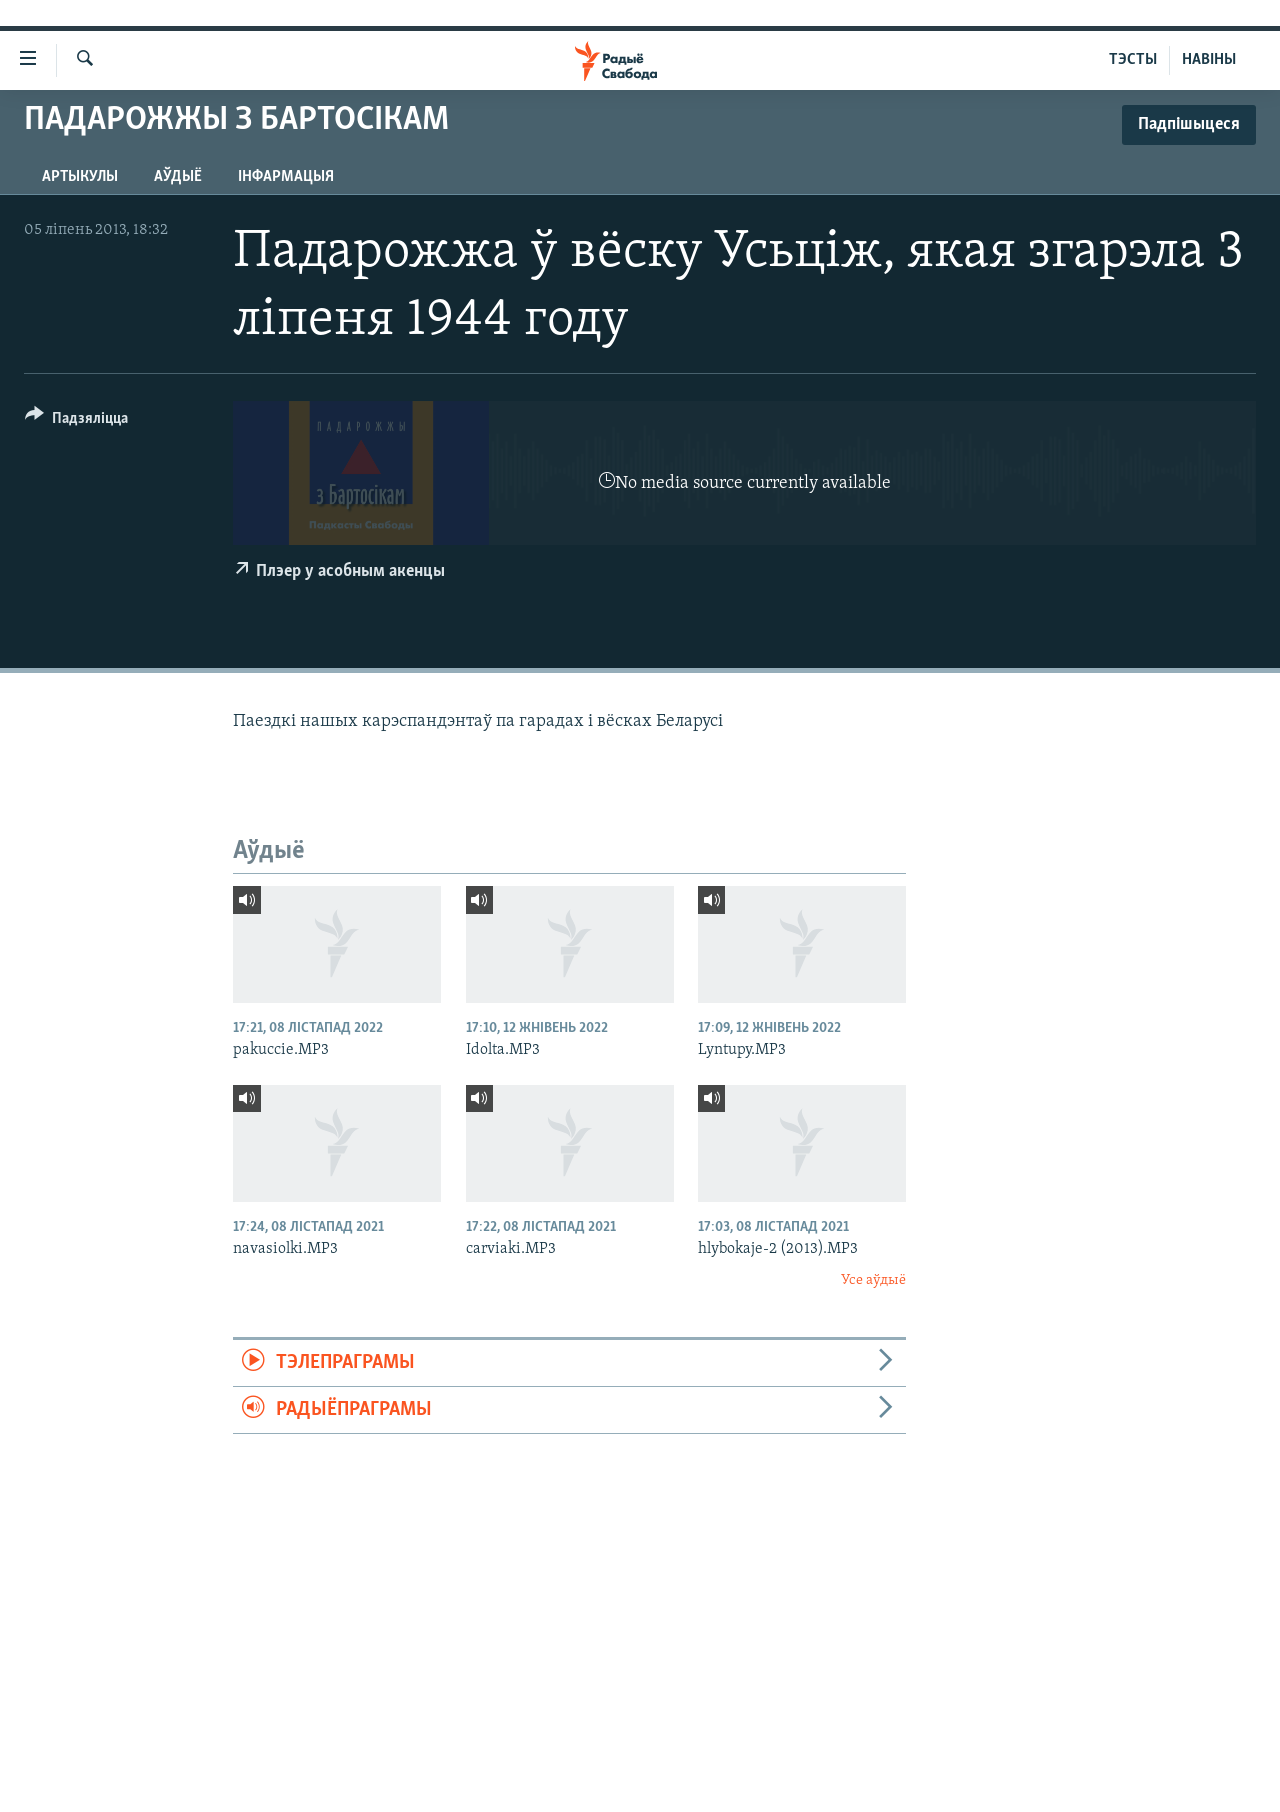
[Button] (76, 421)
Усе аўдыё (873, 1280)
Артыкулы (80, 177)
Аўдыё (178, 177)
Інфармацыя (286, 177)
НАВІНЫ (1209, 60)
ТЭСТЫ (1133, 60)
